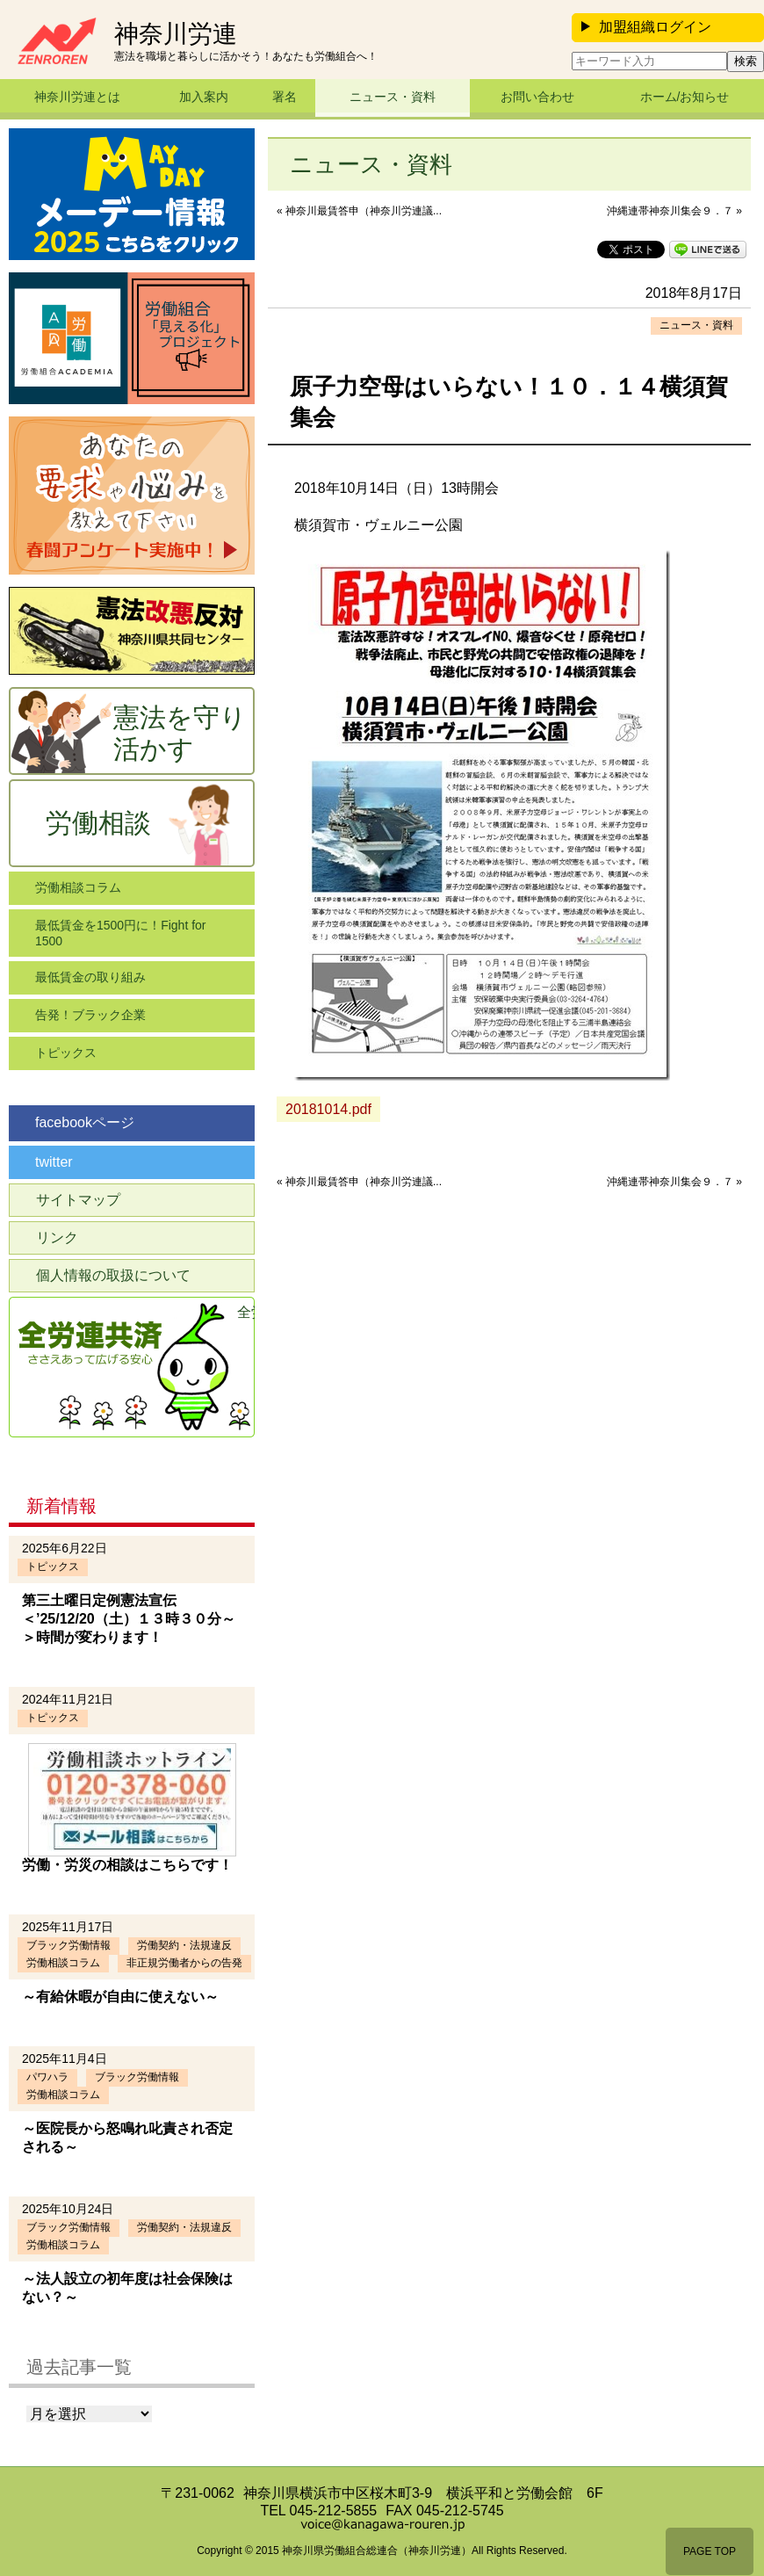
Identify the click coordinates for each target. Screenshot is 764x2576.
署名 (284, 97)
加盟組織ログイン (646, 26)
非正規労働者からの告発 (184, 1963)
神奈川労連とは (77, 97)
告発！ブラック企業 (90, 1015)
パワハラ (47, 2077)
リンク (57, 1237)
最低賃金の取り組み (90, 977)
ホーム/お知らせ (685, 97)
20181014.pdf (328, 1109)
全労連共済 (246, 1312)
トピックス (66, 1053)
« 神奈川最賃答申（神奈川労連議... (359, 211)
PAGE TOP (709, 2551)
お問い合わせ (537, 97)
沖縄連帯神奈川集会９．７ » (674, 211)
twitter (54, 1161)
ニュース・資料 (393, 97)
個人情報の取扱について (113, 1275)
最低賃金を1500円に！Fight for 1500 (120, 933)
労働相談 (98, 822)
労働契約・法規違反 (184, 1945)
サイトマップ (78, 1199)
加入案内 (203, 97)
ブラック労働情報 (68, 1945)
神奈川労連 (175, 34)
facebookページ (84, 1122)
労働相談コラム (78, 887)
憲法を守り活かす (180, 733)
